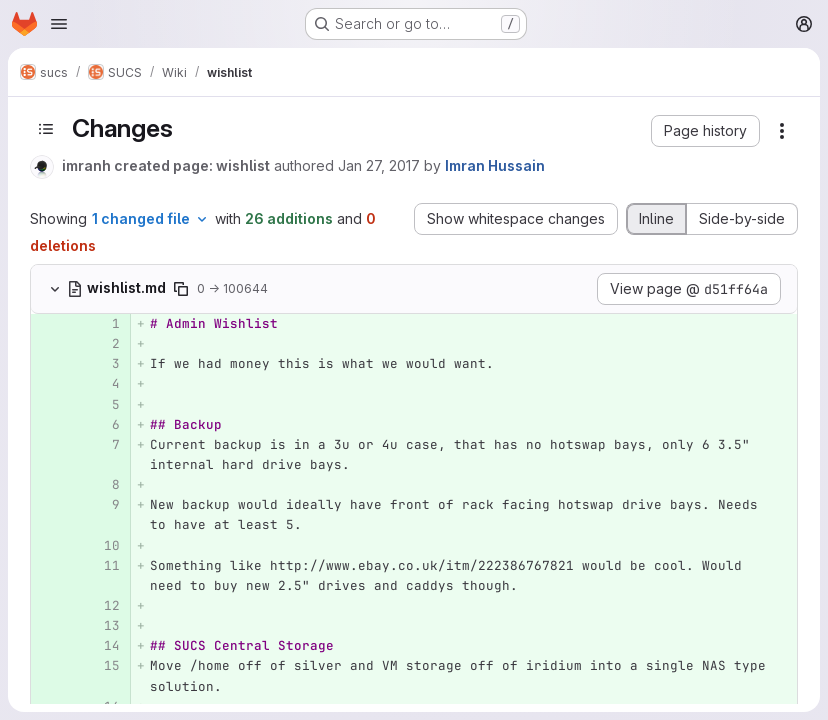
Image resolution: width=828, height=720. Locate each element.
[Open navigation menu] (59, 24)
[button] (705, 131)
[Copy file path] (181, 289)
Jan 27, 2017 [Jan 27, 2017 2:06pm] (379, 165)
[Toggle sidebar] (46, 129)
